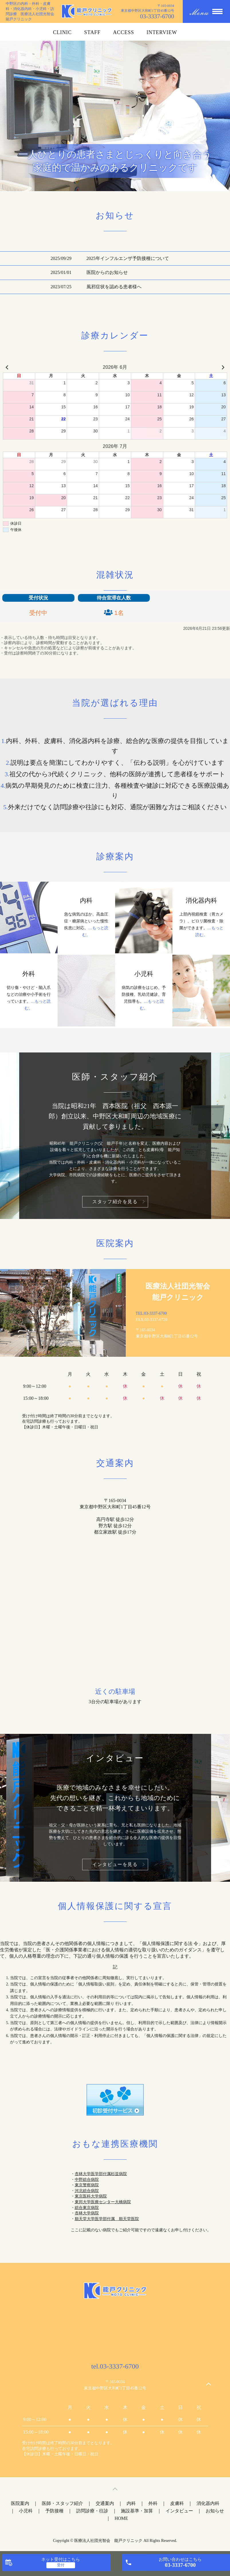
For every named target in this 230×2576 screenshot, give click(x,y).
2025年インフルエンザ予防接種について (128, 258)
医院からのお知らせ (107, 272)
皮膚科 (177, 2503)
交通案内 (105, 2503)
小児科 (26, 2510)
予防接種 (54, 2510)
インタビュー (179, 2510)
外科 (153, 2503)
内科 (131, 2503)
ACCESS (123, 32)
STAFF (92, 32)
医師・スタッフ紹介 (62, 2503)
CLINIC (62, 32)
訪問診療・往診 (92, 2510)
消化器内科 (207, 2503)
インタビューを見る (114, 1864)
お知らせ (215, 2510)
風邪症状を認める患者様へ (114, 286)
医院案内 (20, 2503)
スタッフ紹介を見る (114, 1201)
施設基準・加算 (137, 2510)
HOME (121, 2518)
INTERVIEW (161, 32)
